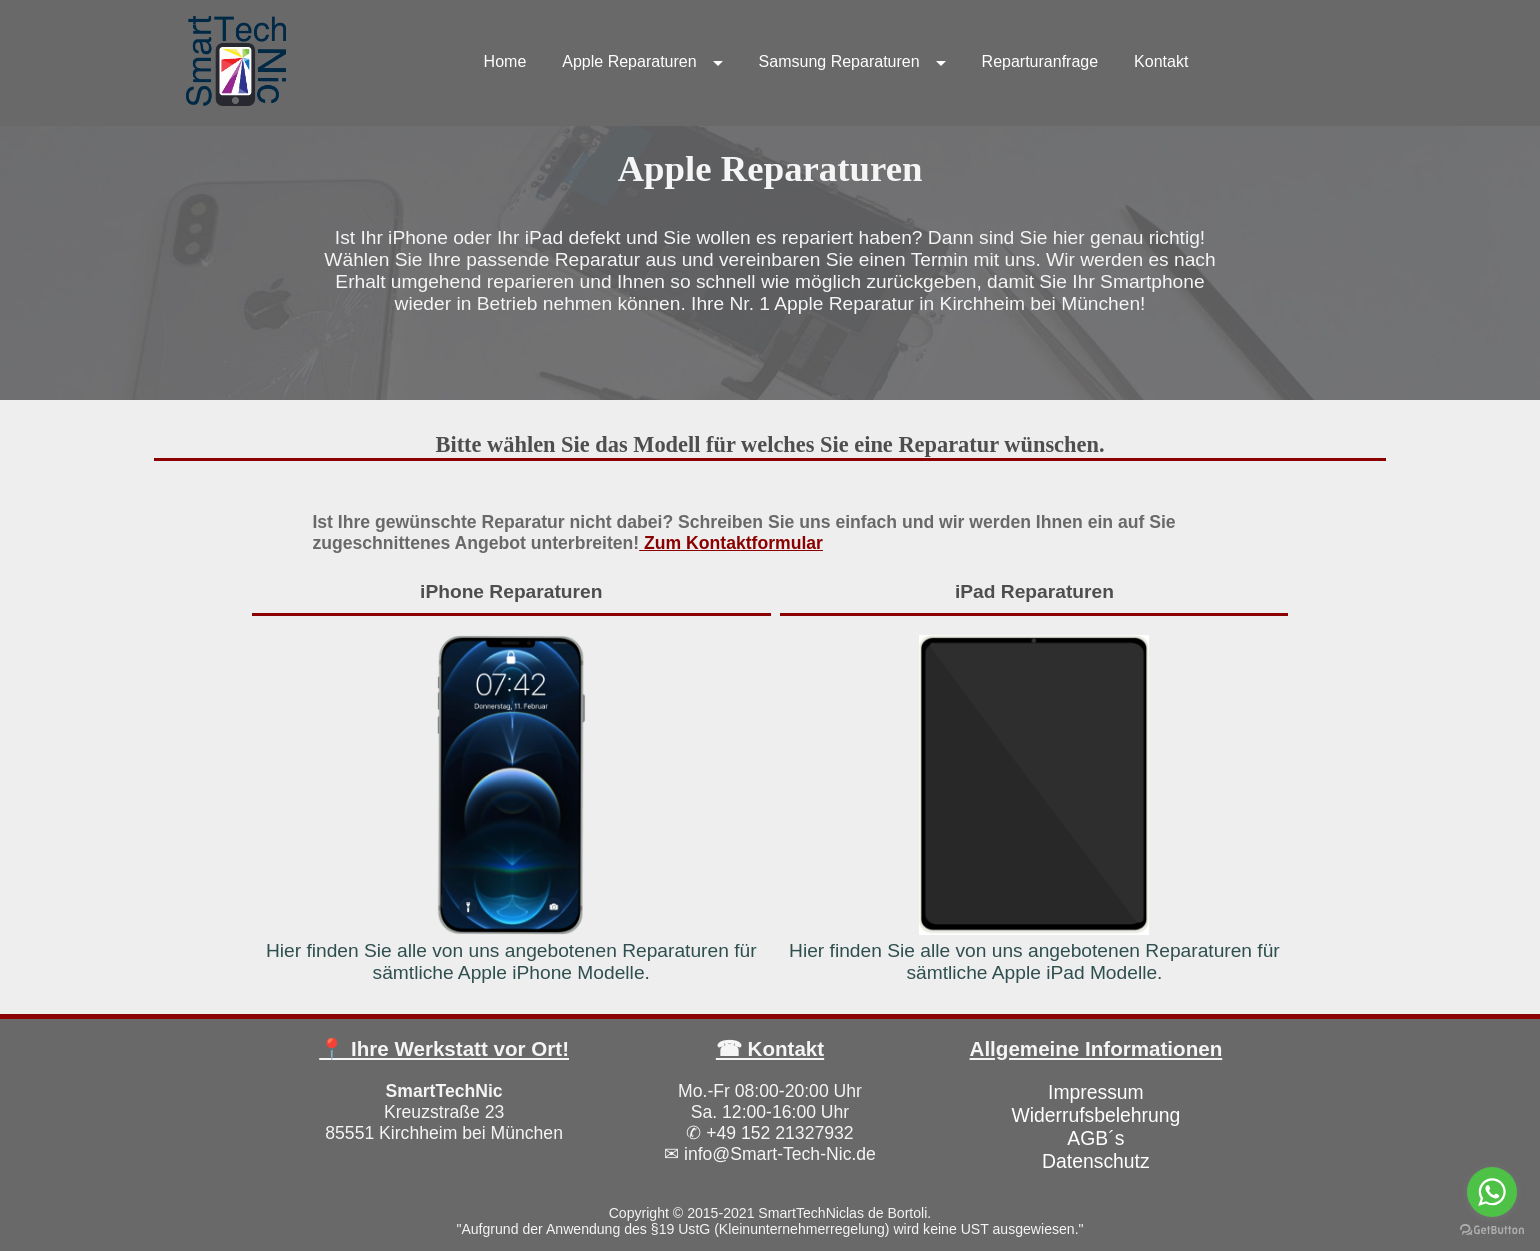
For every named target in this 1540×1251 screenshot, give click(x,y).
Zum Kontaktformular (731, 543)
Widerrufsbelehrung (1095, 1115)
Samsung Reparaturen (839, 61)
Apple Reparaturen (629, 61)
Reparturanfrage (1040, 61)
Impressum (1096, 1092)
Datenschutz (1096, 1161)
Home (505, 61)
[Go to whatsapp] (1492, 1192)
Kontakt (1161, 61)
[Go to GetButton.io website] (1492, 1230)
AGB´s (1095, 1138)
